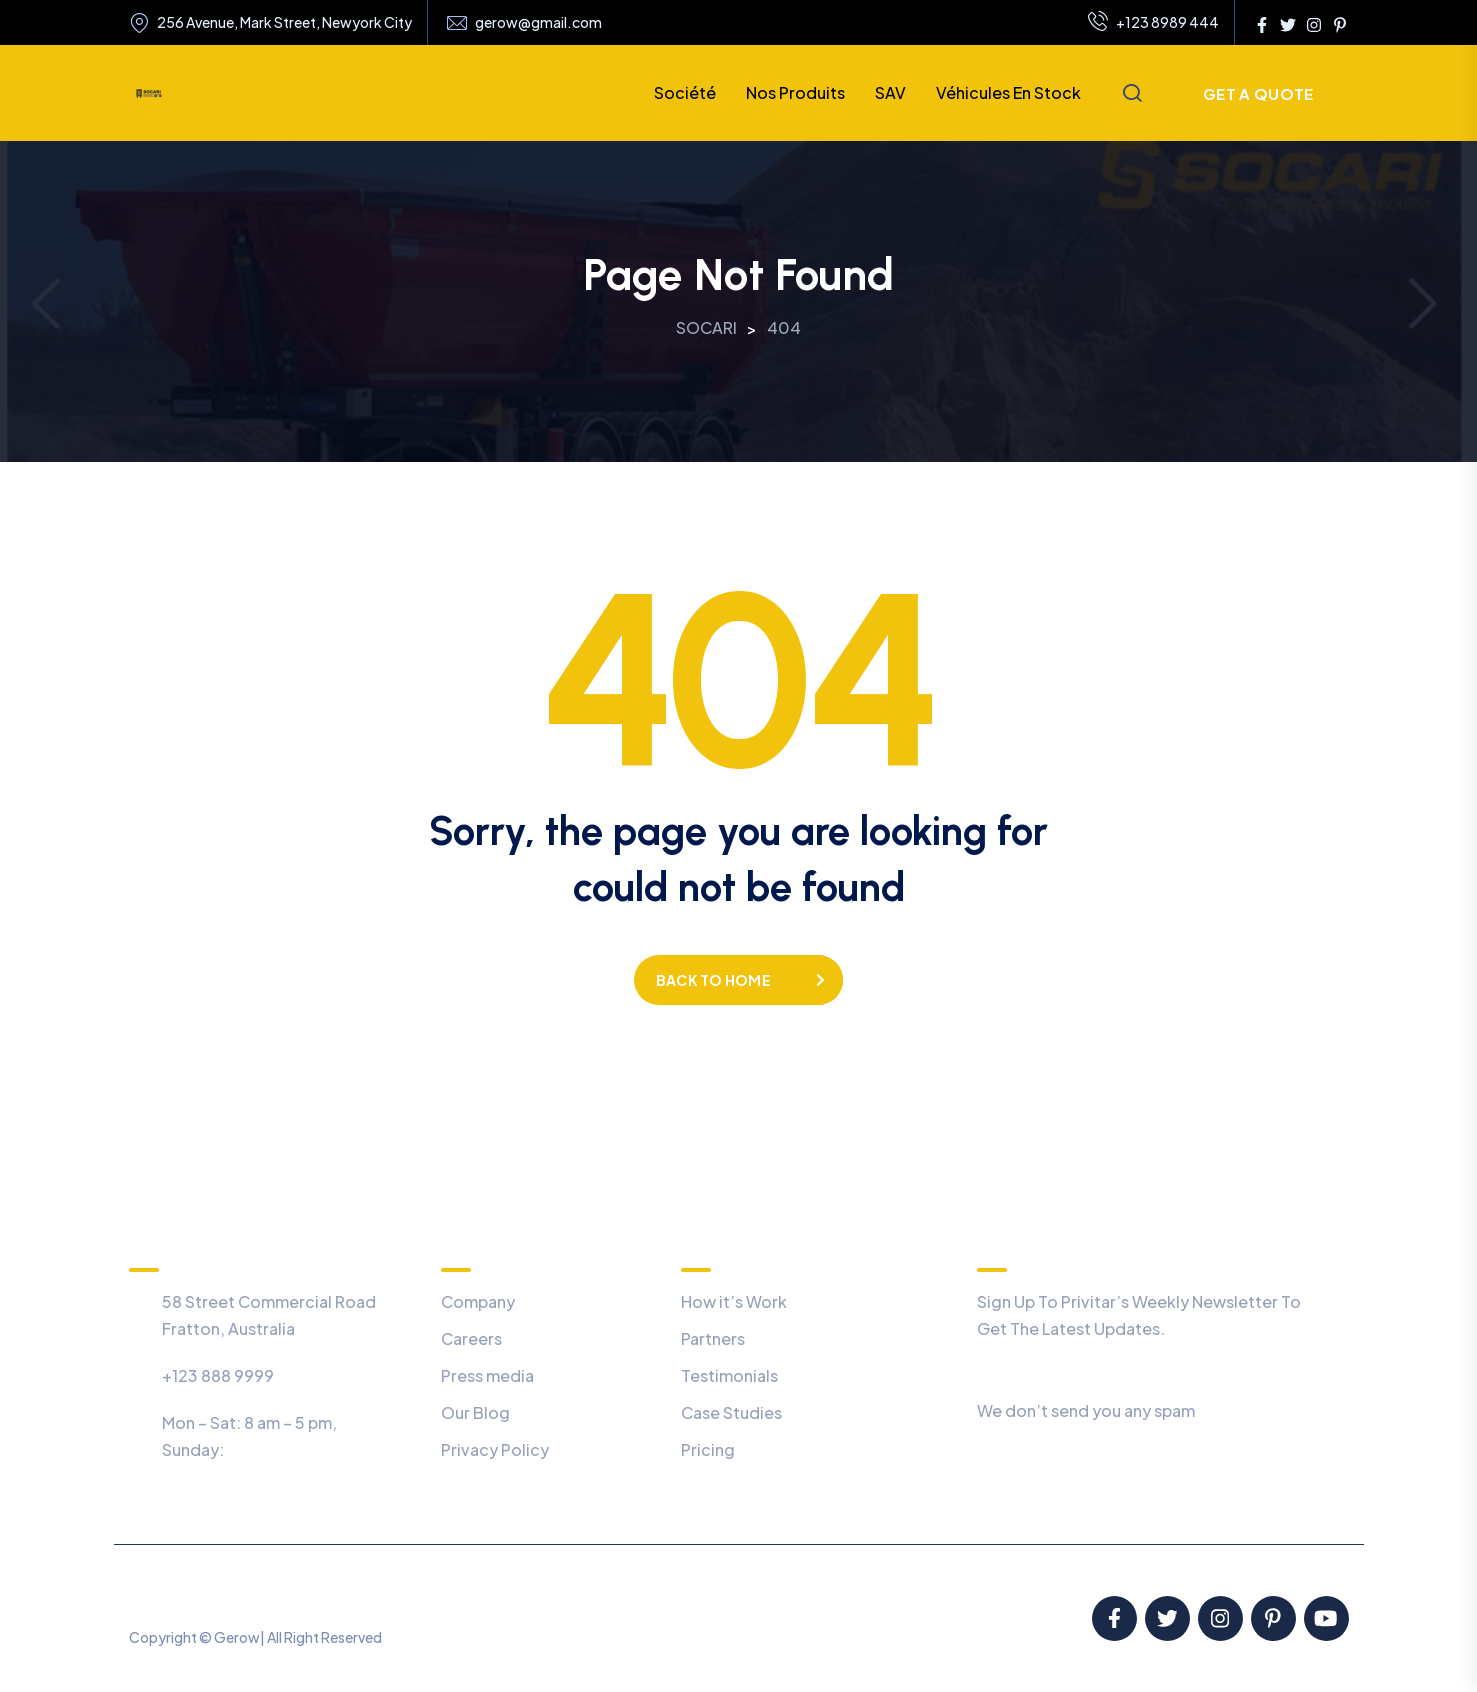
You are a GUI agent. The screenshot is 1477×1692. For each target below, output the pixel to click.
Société (685, 92)
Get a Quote (1258, 93)
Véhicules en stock (1008, 92)
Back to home (713, 980)
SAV (890, 92)
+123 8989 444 (1153, 23)
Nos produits (795, 92)
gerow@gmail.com (538, 22)
